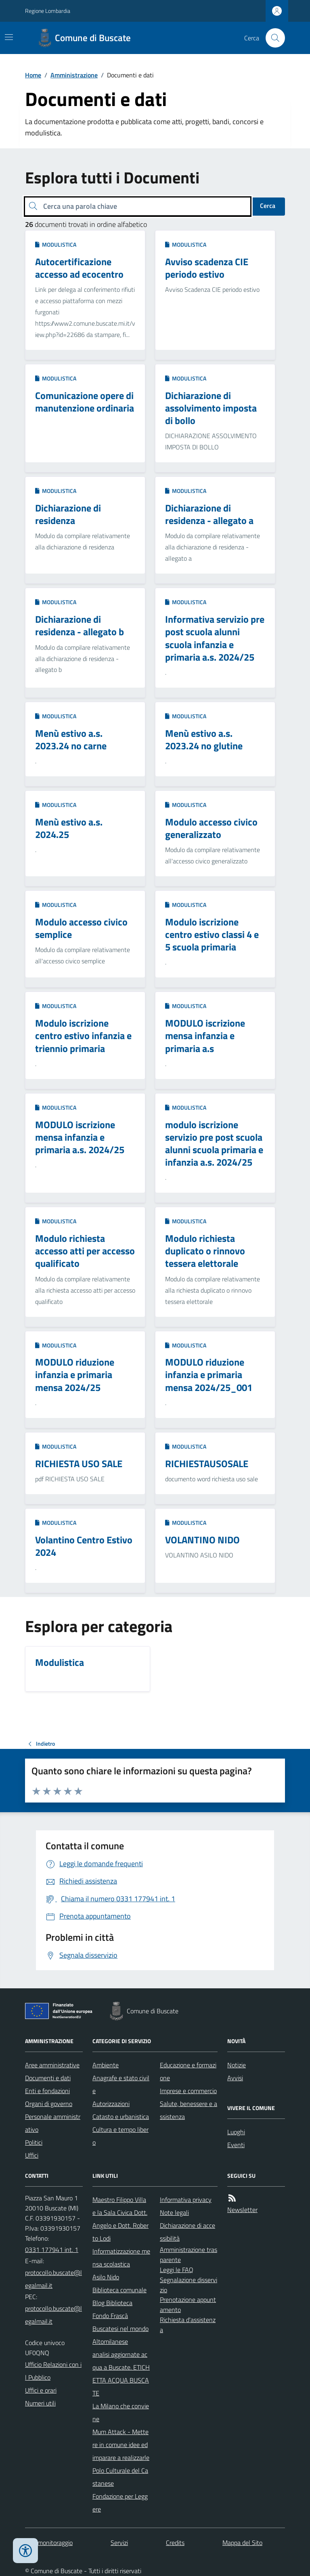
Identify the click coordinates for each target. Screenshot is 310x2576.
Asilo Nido (105, 2277)
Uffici (31, 2155)
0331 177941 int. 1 (51, 2249)
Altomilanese (110, 2341)
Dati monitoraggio (49, 2542)
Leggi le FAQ (176, 2270)
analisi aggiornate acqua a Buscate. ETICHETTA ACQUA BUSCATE (121, 2373)
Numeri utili (40, 2403)
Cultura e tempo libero (120, 2136)
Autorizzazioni (111, 2103)
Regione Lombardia (47, 10)
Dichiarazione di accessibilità (187, 2231)
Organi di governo (48, 2103)
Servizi (119, 2542)
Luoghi (236, 2132)
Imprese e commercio (188, 2091)
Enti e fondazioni (47, 2091)
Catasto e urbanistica (120, 2116)
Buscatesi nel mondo (120, 2328)
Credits (175, 2542)
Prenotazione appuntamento (188, 2304)
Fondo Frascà (110, 2315)
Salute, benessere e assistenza (188, 2110)
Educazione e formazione (188, 2071)
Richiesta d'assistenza (188, 2325)
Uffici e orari (41, 2390)
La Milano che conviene (120, 2412)
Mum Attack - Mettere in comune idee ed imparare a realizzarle (120, 2444)
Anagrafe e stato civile (120, 2084)
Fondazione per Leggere (120, 2502)
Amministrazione (74, 75)
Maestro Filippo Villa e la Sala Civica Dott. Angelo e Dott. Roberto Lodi (120, 2219)
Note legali (174, 2212)
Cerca (267, 205)
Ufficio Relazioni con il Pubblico (53, 2371)
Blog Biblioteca (112, 2303)
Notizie (236, 2065)
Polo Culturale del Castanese (120, 2477)
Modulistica (55, 244)
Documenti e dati (48, 2078)
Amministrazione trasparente (188, 2254)
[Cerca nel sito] (272, 38)
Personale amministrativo (52, 2123)
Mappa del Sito (242, 2542)
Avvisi (235, 2078)
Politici (33, 2142)
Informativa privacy (186, 2199)
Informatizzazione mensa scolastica (121, 2257)
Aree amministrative (52, 2065)
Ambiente (105, 2065)
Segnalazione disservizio (188, 2285)
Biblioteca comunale (119, 2290)
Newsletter (242, 2209)
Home (33, 75)
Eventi (236, 2145)
